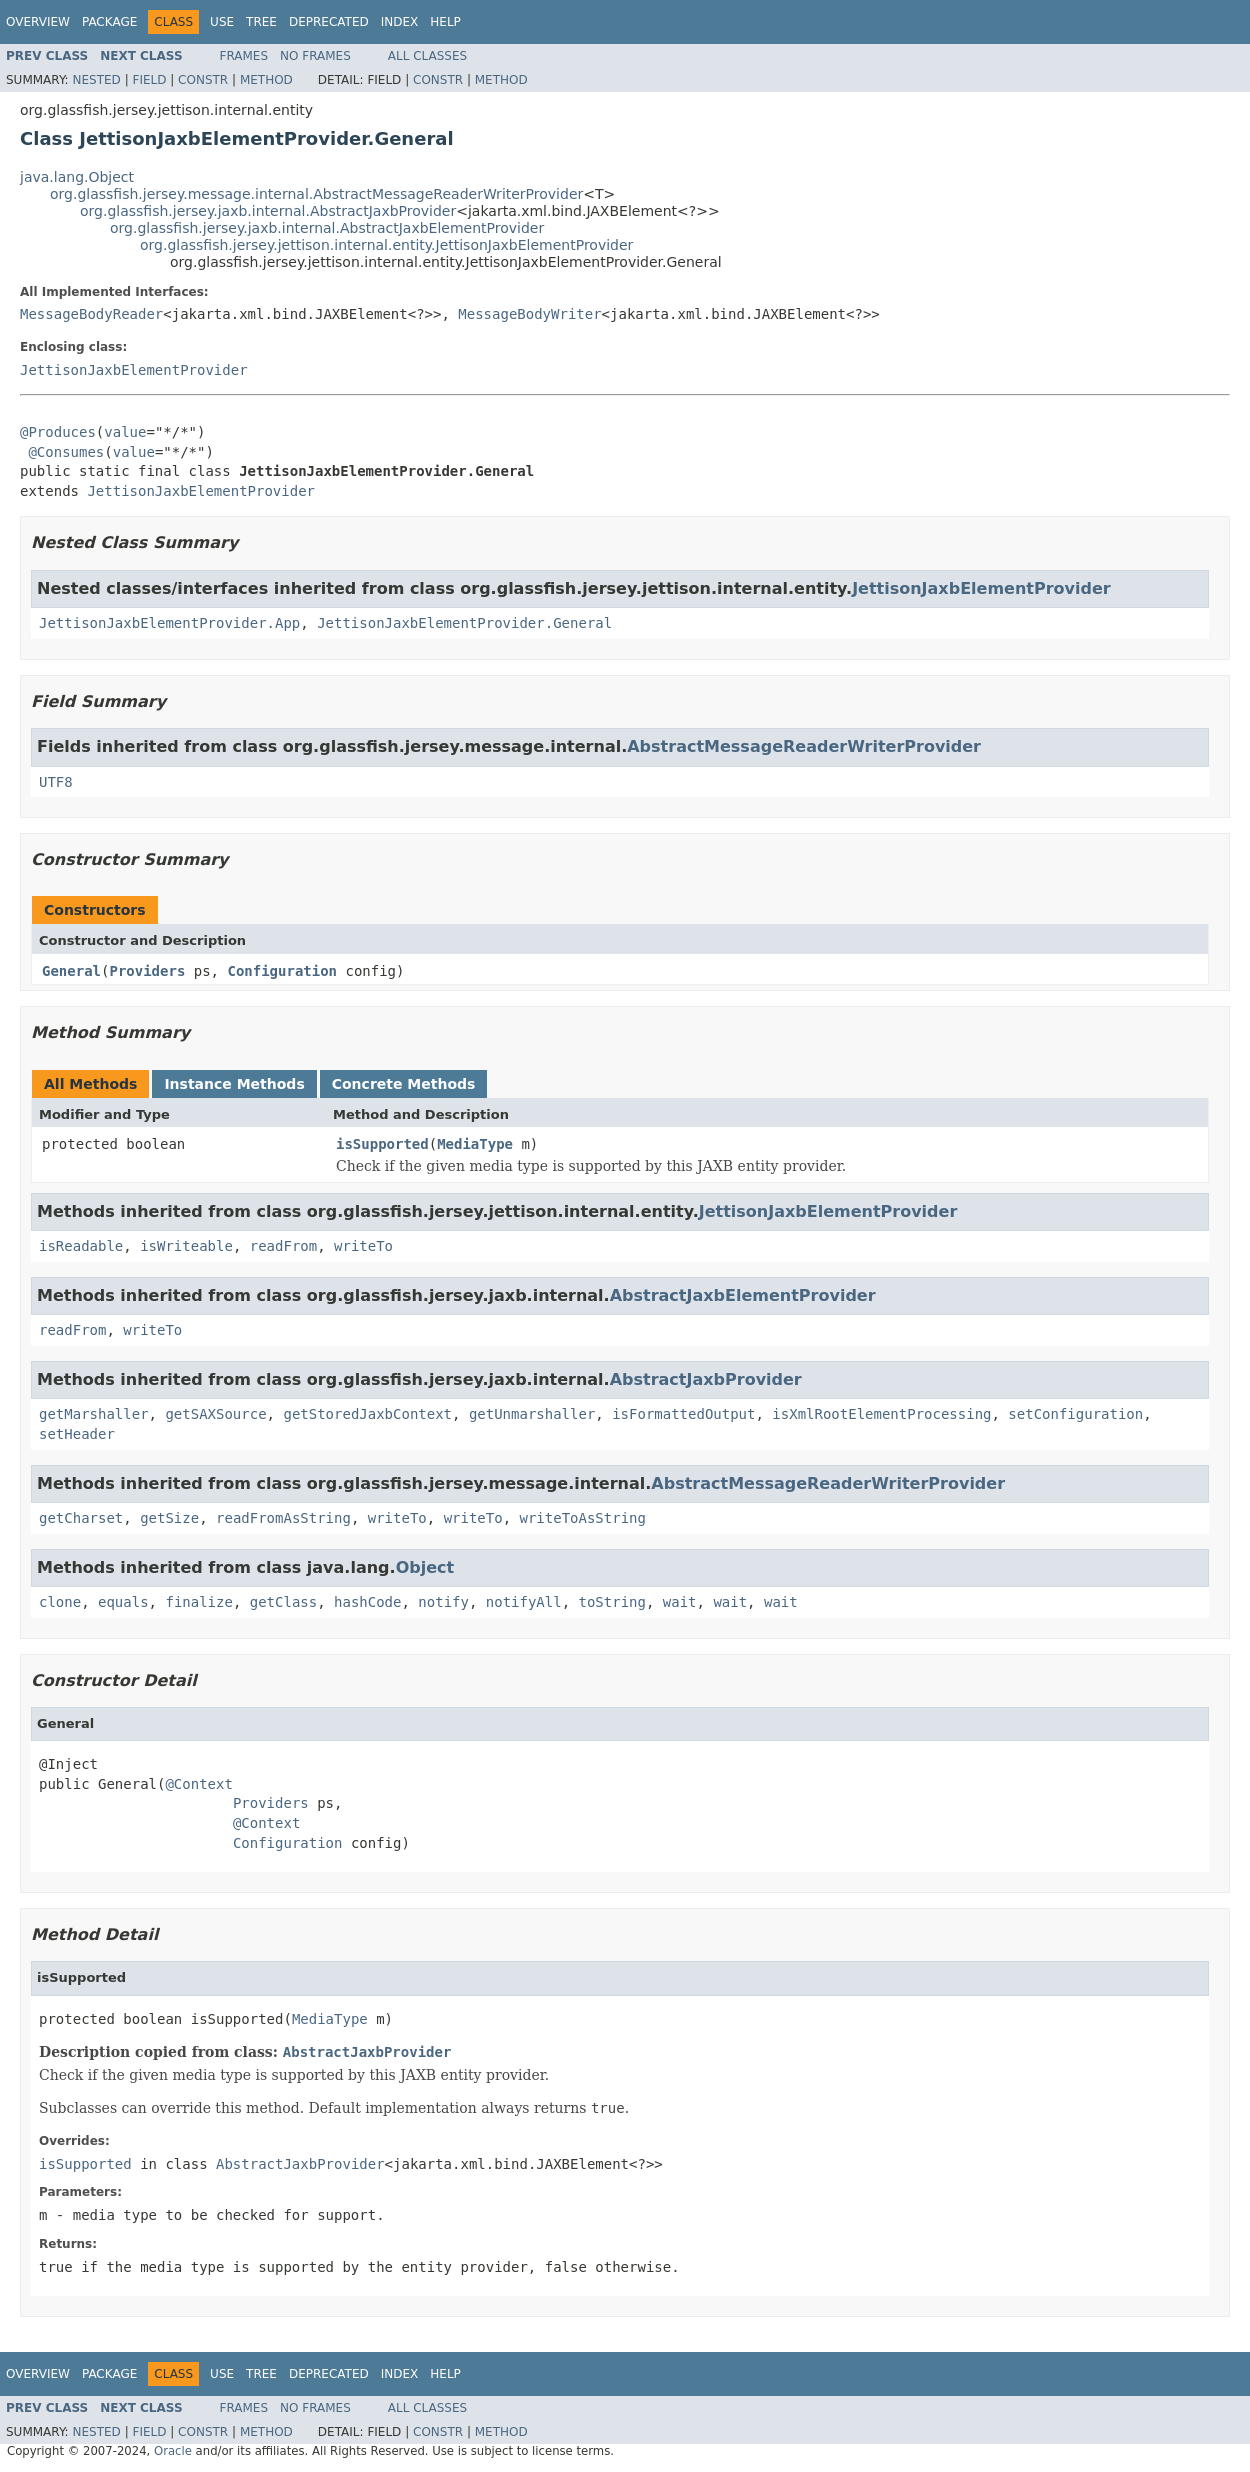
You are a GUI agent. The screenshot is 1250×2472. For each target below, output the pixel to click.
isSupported (382, 1144)
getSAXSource (215, 1414)
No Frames (315, 56)
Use (222, 22)
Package (109, 22)
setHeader (77, 1434)
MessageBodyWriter (529, 314)
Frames (244, 56)
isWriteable (186, 1246)
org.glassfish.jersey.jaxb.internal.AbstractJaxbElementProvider (327, 228)
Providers (147, 971)
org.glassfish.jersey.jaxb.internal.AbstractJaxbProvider (268, 211)
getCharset (81, 1518)
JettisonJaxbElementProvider (134, 370)
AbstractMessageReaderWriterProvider (804, 746)
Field (149, 80)
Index (400, 22)
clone (60, 1602)
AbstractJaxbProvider (706, 1379)
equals (123, 1602)
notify (443, 1602)
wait (680, 1602)
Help (445, 22)
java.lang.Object (77, 177)
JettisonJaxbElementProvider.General (464, 623)
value (125, 432)
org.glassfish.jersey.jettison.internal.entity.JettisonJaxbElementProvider (386, 245)
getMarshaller (94, 1414)
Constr (203, 80)
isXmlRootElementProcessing (881, 1414)
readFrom (283, 1246)
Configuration (282, 971)
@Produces (58, 432)
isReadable (81, 1246)
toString (612, 1602)
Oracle (173, 2451)
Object (425, 1567)
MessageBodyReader (91, 314)
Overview (38, 22)
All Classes (427, 56)
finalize (198, 1602)
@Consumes (66, 452)
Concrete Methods (404, 1084)
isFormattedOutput (683, 1414)
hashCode (367, 1602)
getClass (283, 1602)
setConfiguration (1075, 1414)
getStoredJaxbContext (367, 1414)
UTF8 (56, 782)
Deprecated (329, 22)
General (71, 971)
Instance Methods (234, 1084)
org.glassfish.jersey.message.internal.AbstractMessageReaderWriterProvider (316, 194)
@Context (198, 1784)
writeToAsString (583, 1518)
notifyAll (524, 1602)
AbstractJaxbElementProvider (743, 1295)
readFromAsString (283, 1518)
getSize (169, 1518)
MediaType (475, 1144)
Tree (261, 22)
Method (266, 80)
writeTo (363, 1246)
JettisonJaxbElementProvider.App (169, 623)
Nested (96, 80)
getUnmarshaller (532, 1414)
